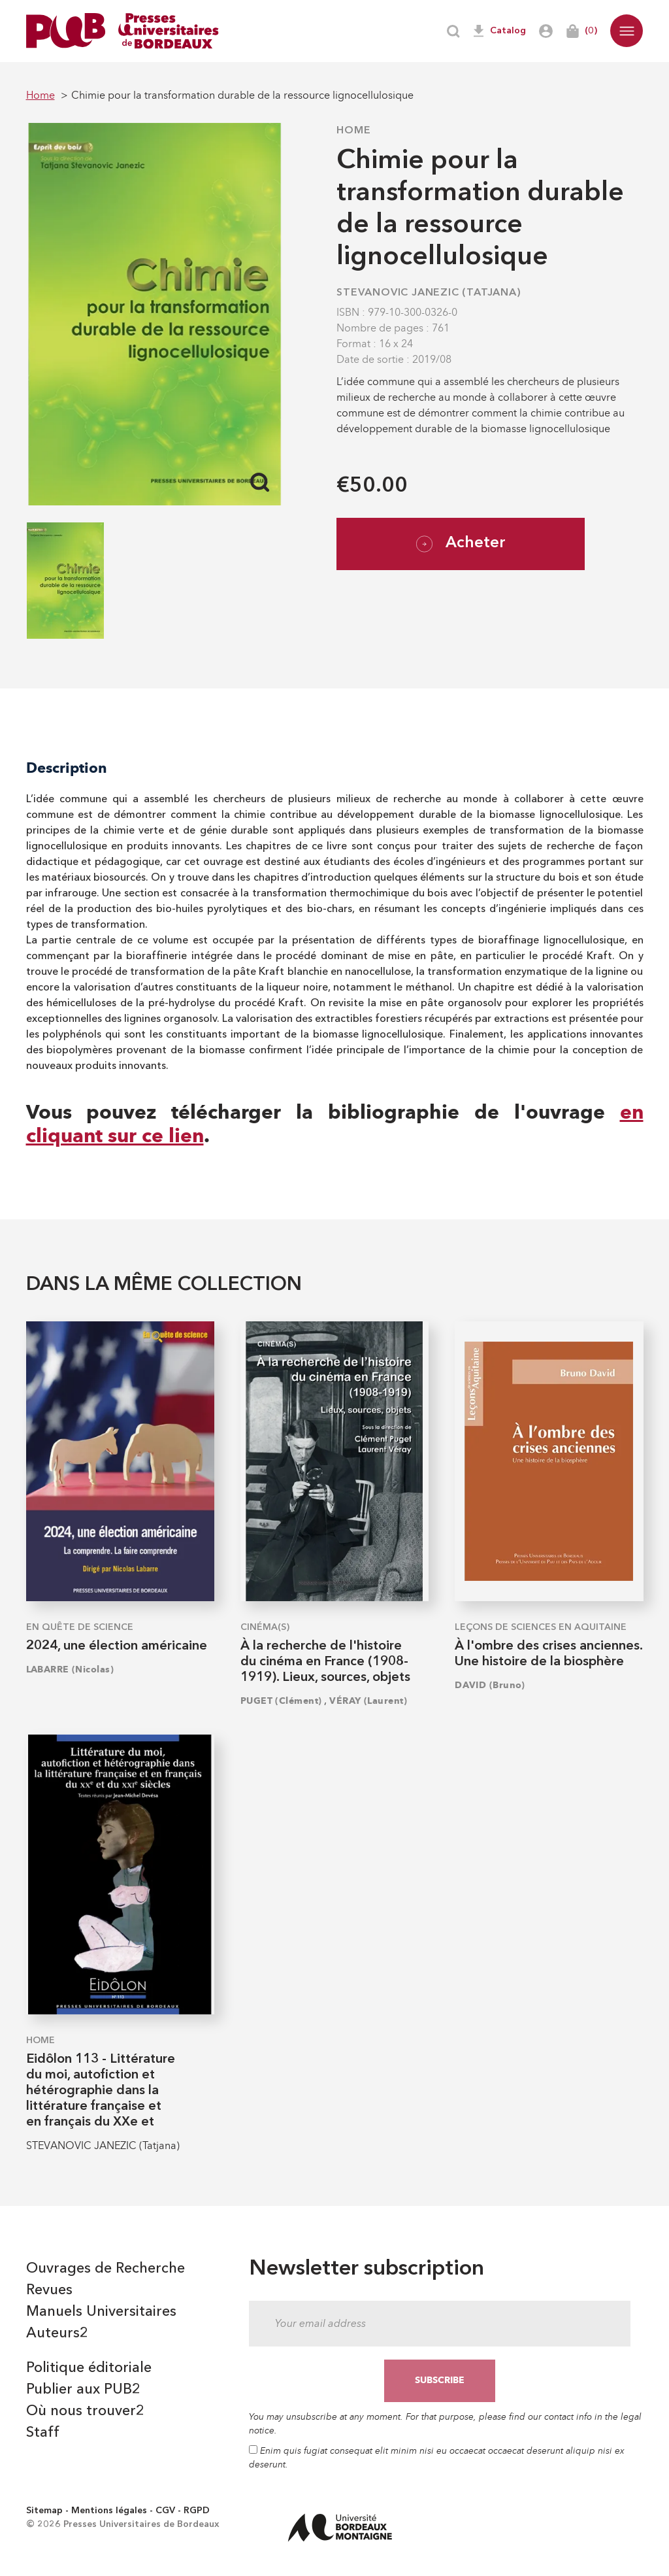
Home (353, 131)
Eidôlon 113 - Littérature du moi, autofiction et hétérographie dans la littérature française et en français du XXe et (100, 2091)
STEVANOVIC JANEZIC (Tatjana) (428, 293)
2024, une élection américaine (116, 1646)
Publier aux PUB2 (83, 2389)
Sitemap (44, 2510)
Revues (49, 2290)
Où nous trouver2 (85, 2411)
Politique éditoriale (89, 2368)
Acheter (461, 544)
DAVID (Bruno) (490, 1685)
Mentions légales (109, 2510)
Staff (42, 2433)
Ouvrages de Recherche (105, 2269)
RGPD (197, 2510)
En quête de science (79, 1627)
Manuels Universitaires (101, 2312)
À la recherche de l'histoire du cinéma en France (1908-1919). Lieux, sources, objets (325, 1662)
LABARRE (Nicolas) (70, 1669)
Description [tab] (66, 768)
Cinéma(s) (264, 1627)
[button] (626, 30)
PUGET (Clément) (281, 1700)
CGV (165, 2510)
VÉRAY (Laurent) (368, 1700)
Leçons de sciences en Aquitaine (541, 1627)
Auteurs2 (57, 2333)
